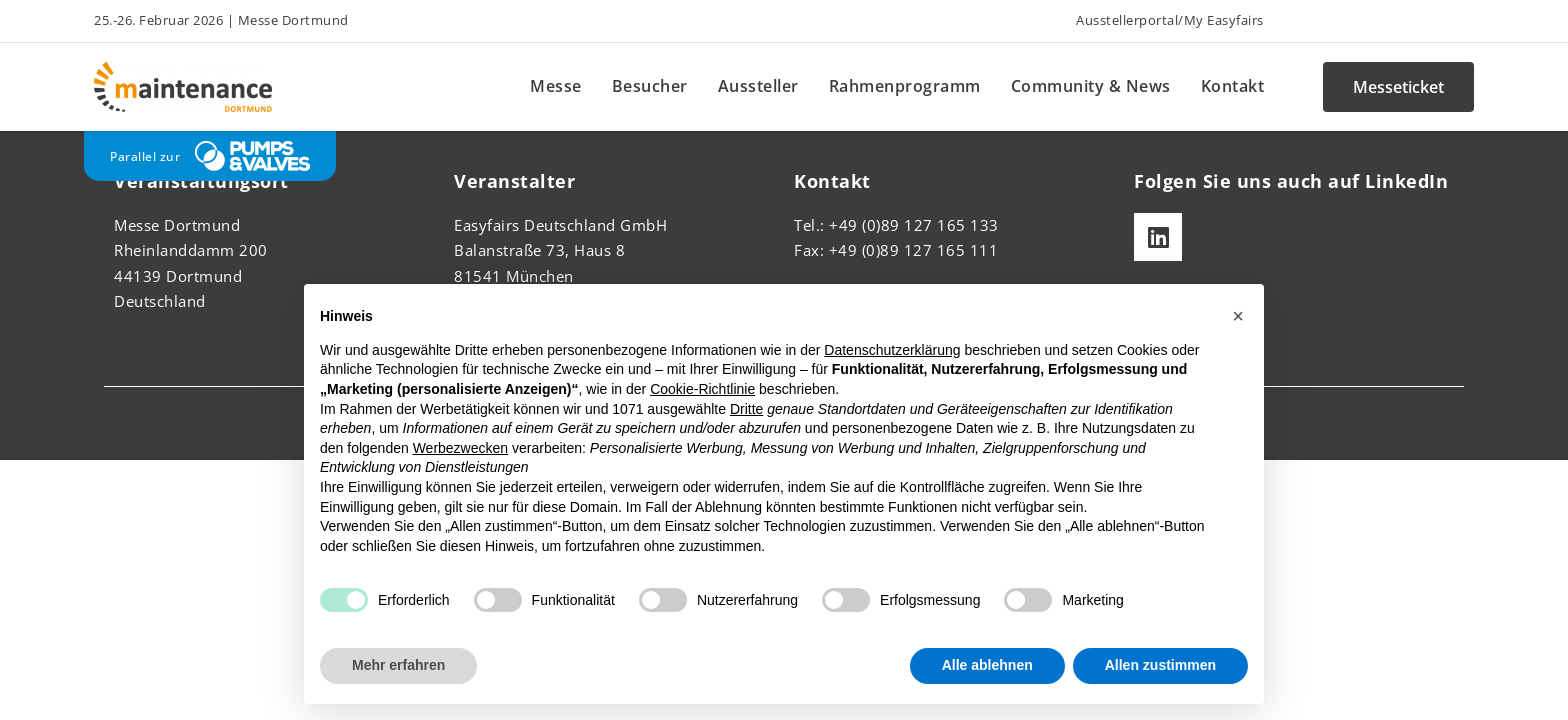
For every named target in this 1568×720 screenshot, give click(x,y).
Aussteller (758, 86)
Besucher (650, 86)
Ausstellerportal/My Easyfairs (1170, 20)
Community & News (1091, 86)
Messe (556, 86)
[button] (1238, 316)
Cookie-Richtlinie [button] (702, 389)
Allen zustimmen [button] (1160, 665)
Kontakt (1233, 86)
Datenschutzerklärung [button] (892, 350)
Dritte (746, 409)
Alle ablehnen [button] (987, 665)
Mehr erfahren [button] (398, 665)
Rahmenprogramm (905, 86)
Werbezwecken (460, 448)
